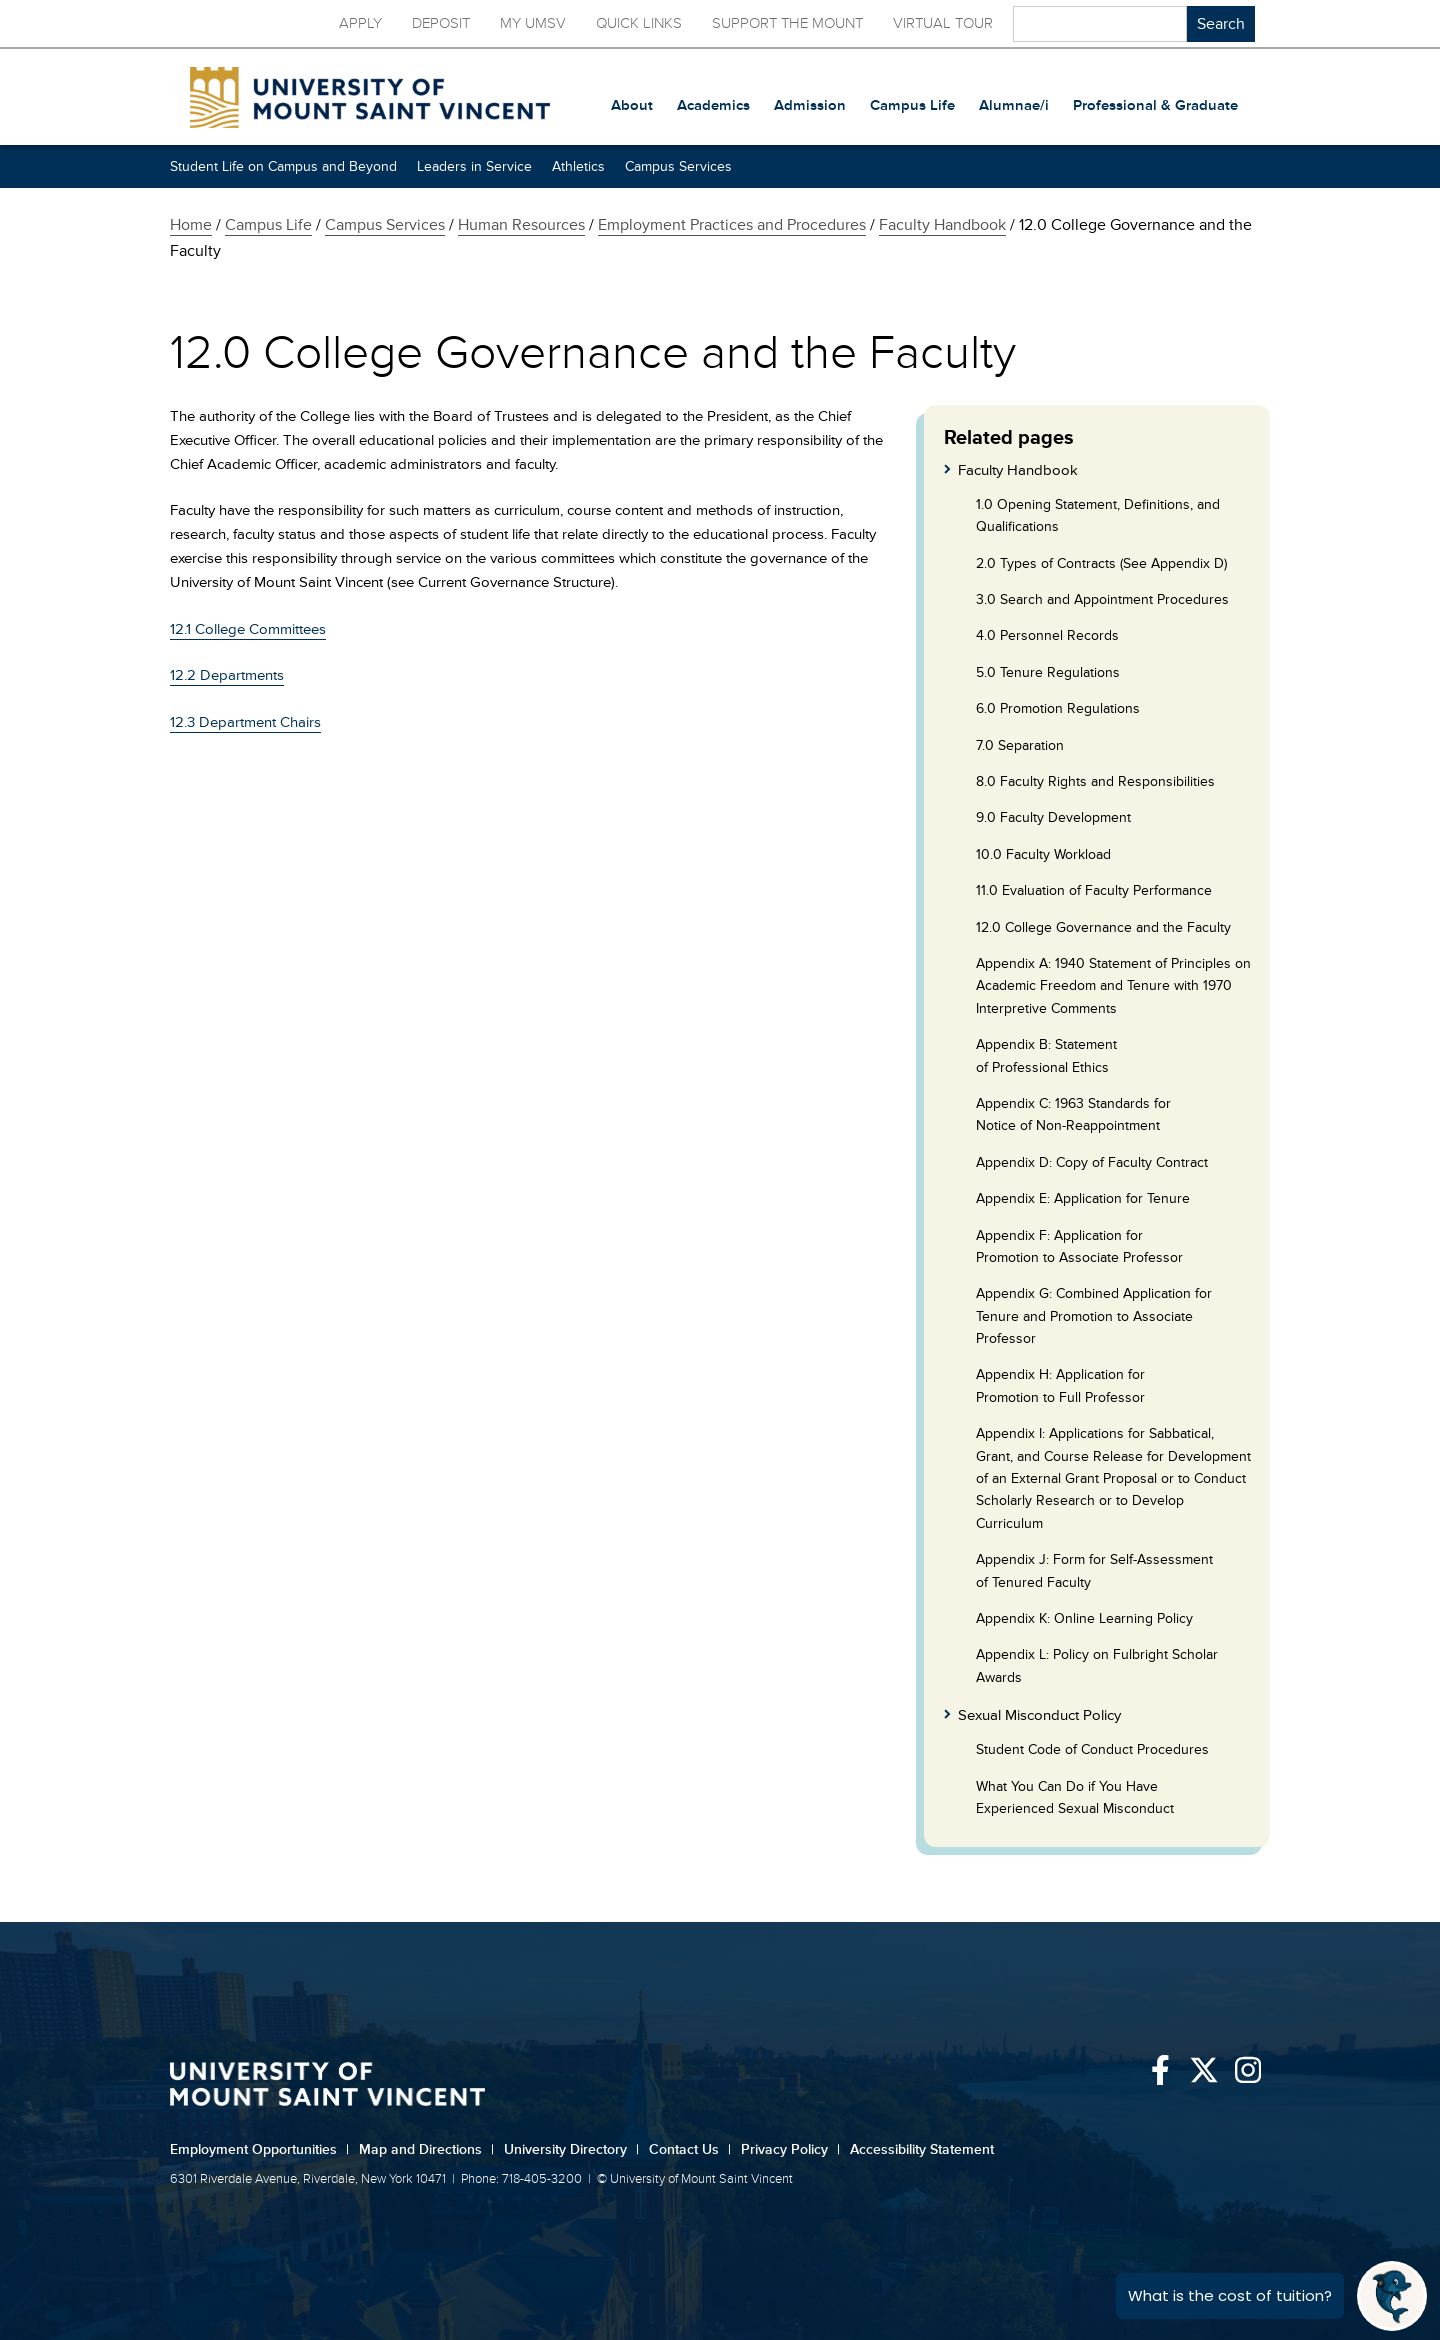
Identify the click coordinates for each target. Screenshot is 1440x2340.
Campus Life (268, 225)
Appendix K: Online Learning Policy (1084, 1618)
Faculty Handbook (942, 225)
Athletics (578, 166)
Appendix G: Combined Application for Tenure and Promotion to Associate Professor (1094, 1316)
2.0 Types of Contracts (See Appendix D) (1101, 563)
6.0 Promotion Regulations (1058, 708)
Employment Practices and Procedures (732, 225)
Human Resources (521, 225)
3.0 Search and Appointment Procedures (1102, 599)
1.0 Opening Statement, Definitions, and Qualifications (1098, 515)
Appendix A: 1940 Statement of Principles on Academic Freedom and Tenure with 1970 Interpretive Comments (1113, 986)
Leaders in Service (474, 166)
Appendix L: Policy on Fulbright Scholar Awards (1097, 1665)
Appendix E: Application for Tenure (1083, 1198)
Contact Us (690, 2149)
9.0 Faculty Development (1053, 817)
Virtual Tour (943, 23)
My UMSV (533, 23)
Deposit (441, 23)
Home (191, 225)
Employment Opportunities (259, 2149)
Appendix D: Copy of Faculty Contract (1092, 1162)
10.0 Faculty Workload (1043, 854)
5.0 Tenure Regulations (1048, 672)
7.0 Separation (1020, 745)
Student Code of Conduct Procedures (1092, 1749)
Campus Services (678, 166)
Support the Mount (787, 23)
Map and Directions (426, 2149)
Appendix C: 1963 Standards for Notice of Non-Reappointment (1073, 1114)
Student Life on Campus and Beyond (283, 166)
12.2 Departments (227, 675)
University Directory (571, 2149)
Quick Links (639, 23)
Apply (360, 23)
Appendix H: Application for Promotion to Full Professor (1060, 1385)
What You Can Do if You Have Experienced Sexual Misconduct (1075, 1797)
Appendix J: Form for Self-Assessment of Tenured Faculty (1094, 1570)
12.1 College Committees (248, 629)
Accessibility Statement (922, 2149)
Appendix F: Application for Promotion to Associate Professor (1079, 1246)
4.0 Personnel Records (1047, 635)
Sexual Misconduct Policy (1039, 1715)
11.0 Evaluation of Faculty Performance (1094, 890)
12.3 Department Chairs (245, 722)
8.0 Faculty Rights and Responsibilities (1095, 781)
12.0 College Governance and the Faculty (1103, 927)
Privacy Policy (790, 2149)
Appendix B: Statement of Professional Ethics (1046, 1055)
